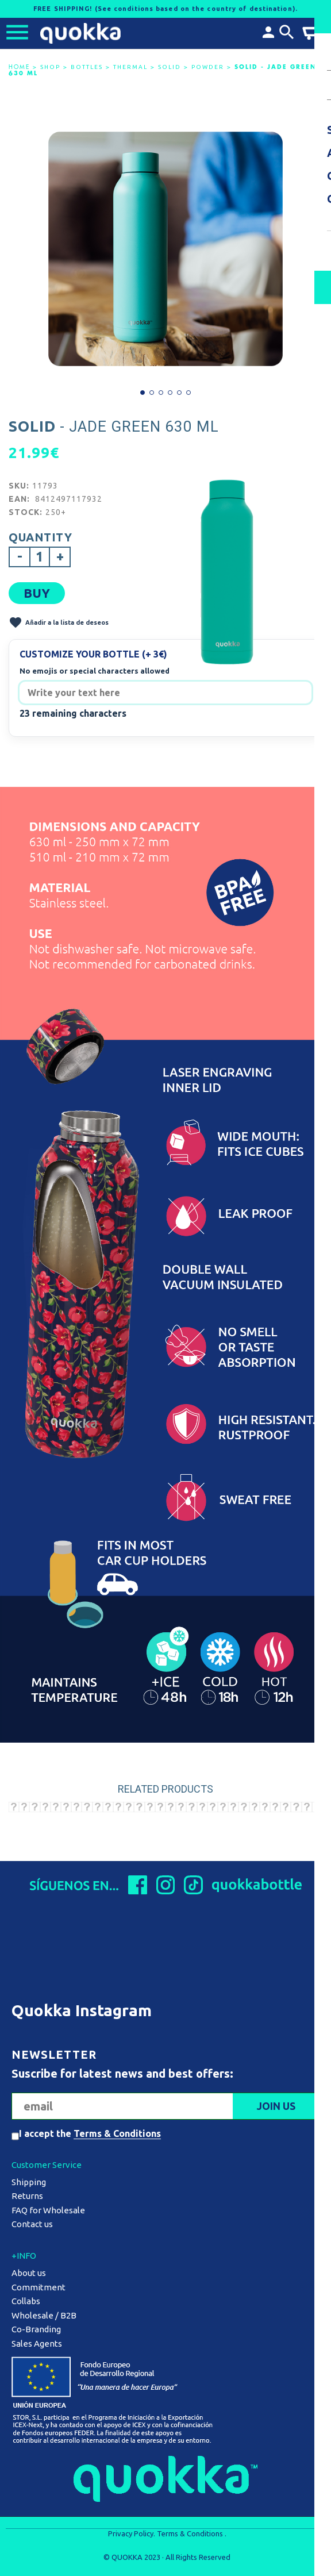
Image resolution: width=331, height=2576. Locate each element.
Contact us (32, 2224)
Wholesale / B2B (43, 2315)
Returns (27, 2196)
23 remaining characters (73, 713)
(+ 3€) (154, 654)
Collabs (25, 2301)
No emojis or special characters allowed (95, 671)
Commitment (38, 2287)
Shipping (28, 2182)
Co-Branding (36, 2329)
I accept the (90, 2133)
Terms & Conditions (117, 2133)
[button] (142, 392)
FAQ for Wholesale (48, 2210)
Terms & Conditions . (191, 2533)
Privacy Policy (130, 2533)
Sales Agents (36, 2343)
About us (28, 2273)
